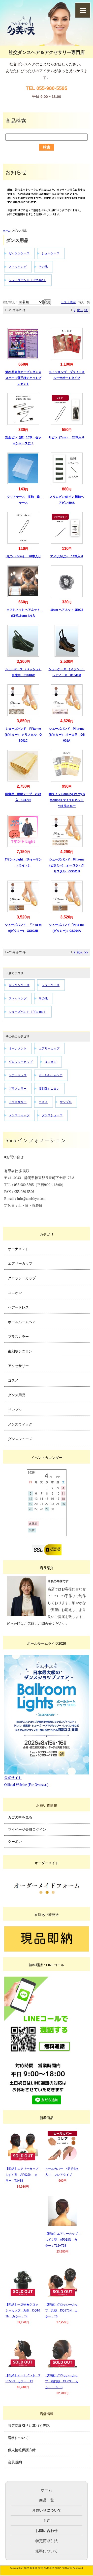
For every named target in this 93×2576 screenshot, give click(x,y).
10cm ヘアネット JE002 (66, 610)
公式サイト (13, 1778)
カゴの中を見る (20, 1817)
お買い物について (47, 2510)
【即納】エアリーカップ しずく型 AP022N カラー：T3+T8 (23, 2174)
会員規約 (15, 2462)
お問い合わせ (46, 2530)
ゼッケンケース (19, 253)
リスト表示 (68, 302)
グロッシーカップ (20, 1062)
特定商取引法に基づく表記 (29, 2426)
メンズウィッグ (19, 1115)
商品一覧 (46, 2500)
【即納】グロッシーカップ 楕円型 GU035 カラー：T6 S (61, 2381)
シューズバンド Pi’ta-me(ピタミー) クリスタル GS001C (23, 734)
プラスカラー (18, 1088)
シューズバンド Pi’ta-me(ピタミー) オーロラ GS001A (67, 734)
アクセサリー (18, 1102)
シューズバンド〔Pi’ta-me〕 (27, 280)
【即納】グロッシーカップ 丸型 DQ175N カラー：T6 (61, 2310)
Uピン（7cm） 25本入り (66, 437)
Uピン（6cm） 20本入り (23, 556)
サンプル (66, 1102)
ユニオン (51, 1062)
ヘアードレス (18, 1075)
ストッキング (18, 266)
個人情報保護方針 (22, 2450)
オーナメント (18, 1048)
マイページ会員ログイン (27, 1829)
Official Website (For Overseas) (26, 1785)
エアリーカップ (49, 1048)
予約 (46, 2520)
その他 (43, 266)
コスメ (43, 1102)
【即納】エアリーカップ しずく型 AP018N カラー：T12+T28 (63, 2239)
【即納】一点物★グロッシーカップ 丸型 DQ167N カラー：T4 (22, 2310)
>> (86, 310)
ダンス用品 (16, 1395)
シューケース (51, 253)
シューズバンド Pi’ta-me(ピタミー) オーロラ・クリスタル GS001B (67, 865)
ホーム (6, 230)
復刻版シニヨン (49, 1088)
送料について (18, 2438)
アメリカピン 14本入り (66, 556)
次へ (80, 310)
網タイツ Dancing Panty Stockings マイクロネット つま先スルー (67, 800)
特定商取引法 (46, 2541)
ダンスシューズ (52, 1115)
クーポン (15, 1842)
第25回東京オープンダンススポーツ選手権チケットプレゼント (23, 378)
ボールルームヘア (50, 1075)
